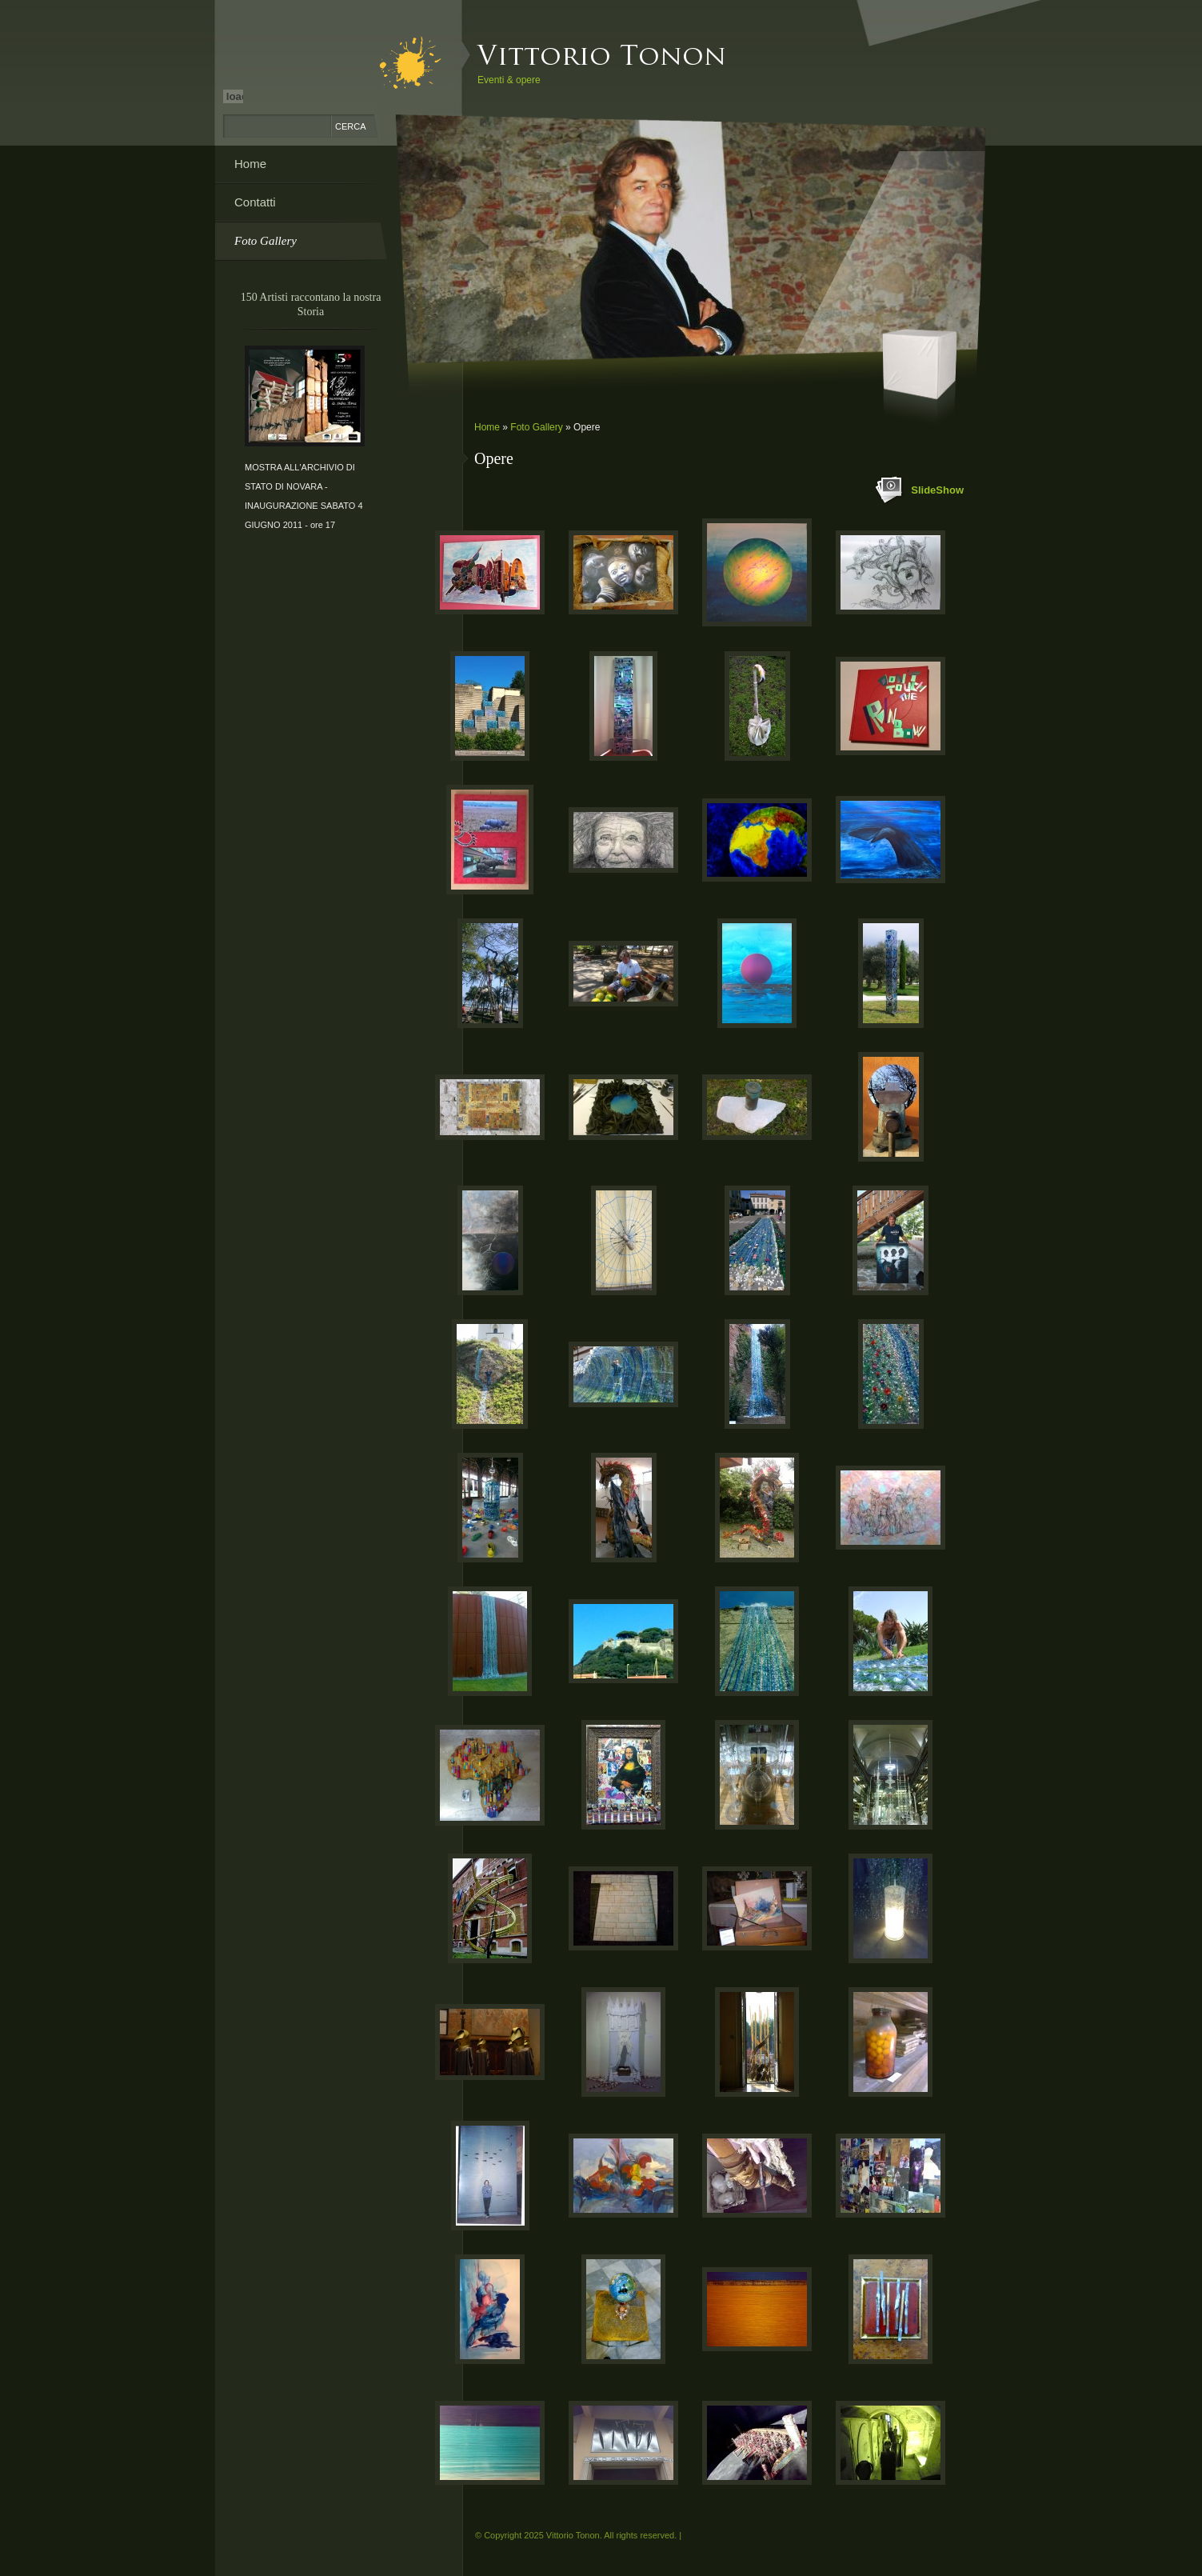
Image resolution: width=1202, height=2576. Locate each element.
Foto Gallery (536, 427)
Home (487, 427)
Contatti (255, 202)
